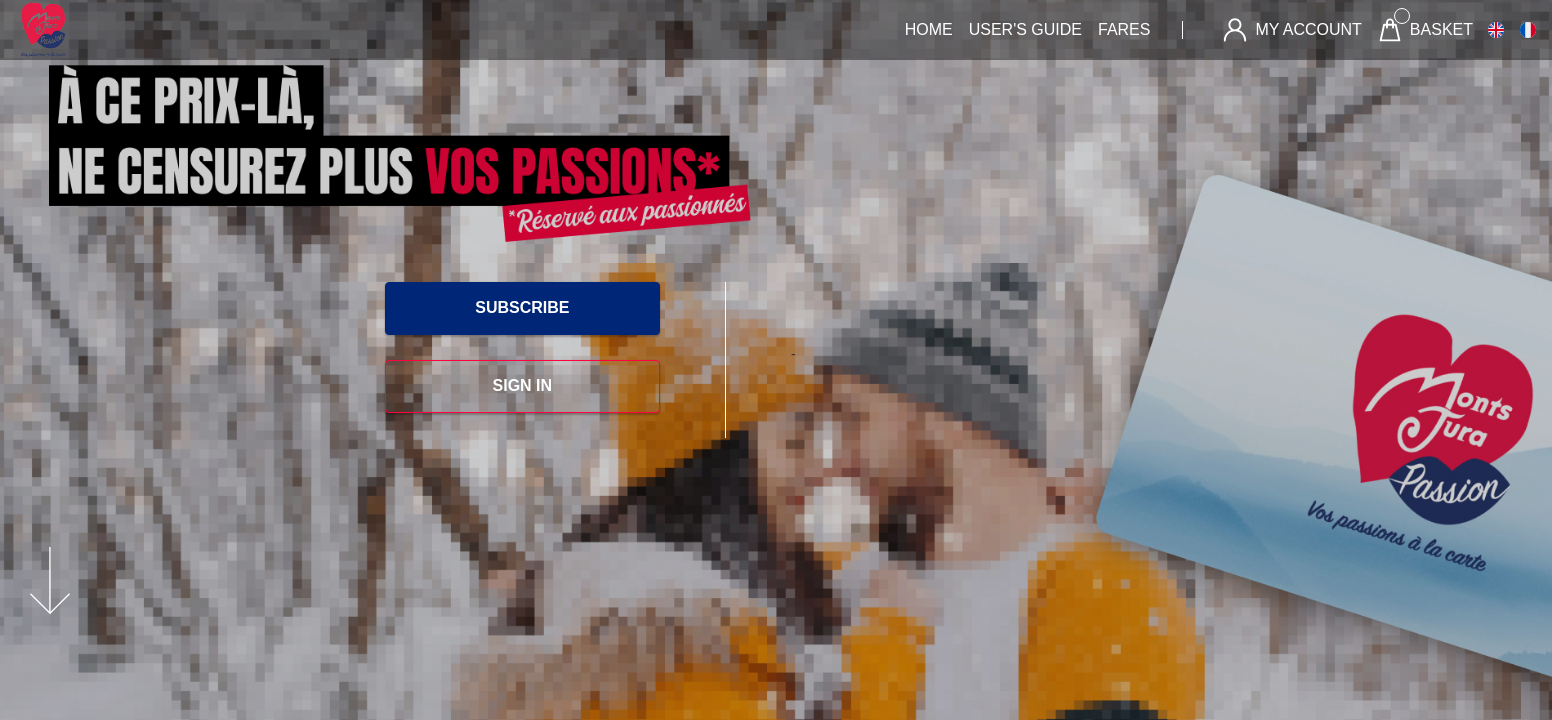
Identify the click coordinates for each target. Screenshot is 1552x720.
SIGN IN (523, 385)
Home (929, 29)
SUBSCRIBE (522, 307)
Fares (1124, 29)
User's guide (1025, 29)
